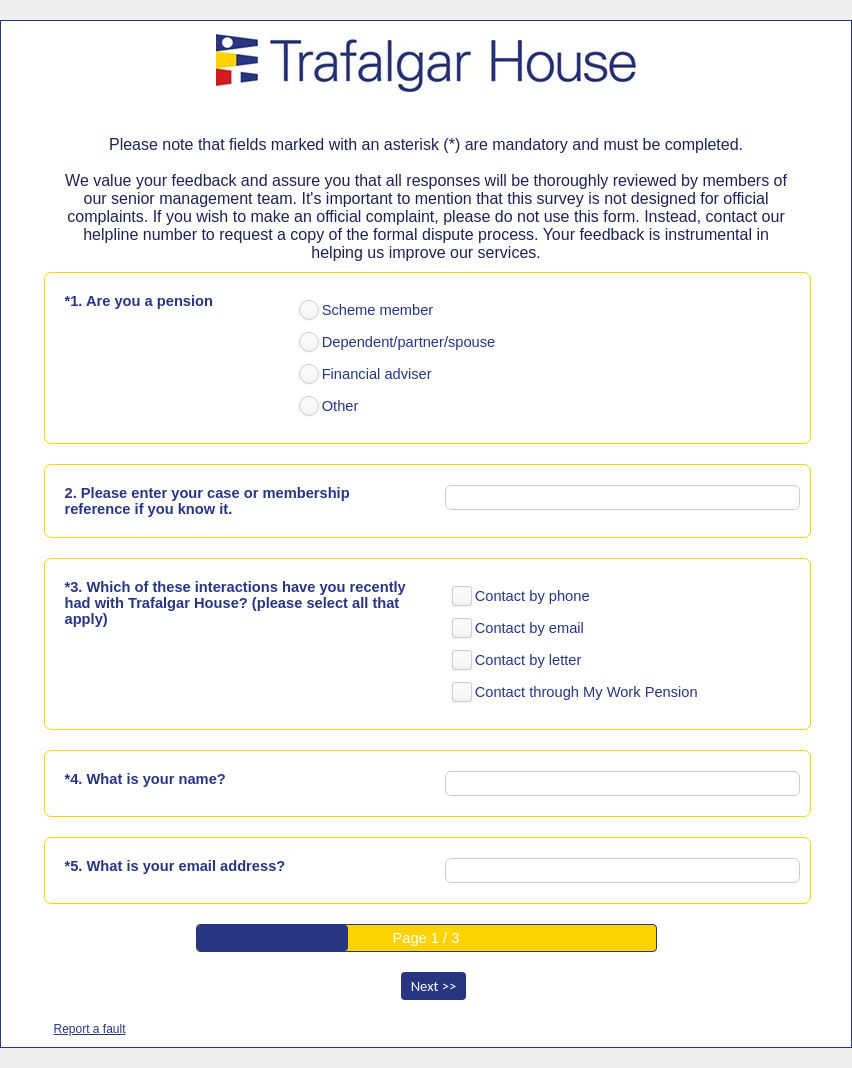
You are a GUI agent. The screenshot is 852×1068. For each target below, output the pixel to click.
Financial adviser (377, 374)
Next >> (434, 986)
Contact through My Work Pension (586, 692)
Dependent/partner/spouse (409, 342)
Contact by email (529, 628)
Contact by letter (528, 660)
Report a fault (90, 1029)
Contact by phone (532, 596)
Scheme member (378, 310)
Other (340, 406)
